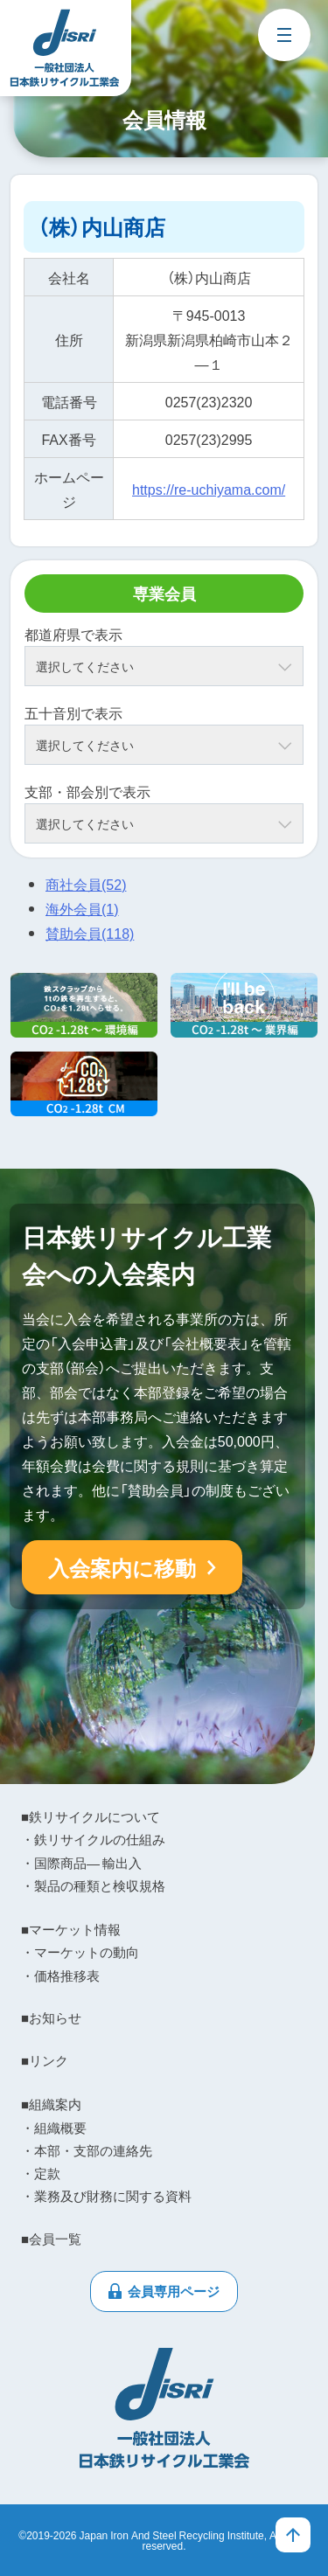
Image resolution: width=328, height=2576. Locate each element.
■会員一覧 (51, 2238)
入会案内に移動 (122, 1567)
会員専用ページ (174, 2291)
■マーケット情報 (71, 1929)
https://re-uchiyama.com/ (208, 488)
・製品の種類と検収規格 (93, 1885)
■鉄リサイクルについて (90, 1816)
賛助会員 (89, 932)
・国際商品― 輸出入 (81, 1862)
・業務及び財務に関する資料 (106, 2195)
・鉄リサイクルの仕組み (93, 1839)
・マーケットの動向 (80, 1952)
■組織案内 (51, 2104)
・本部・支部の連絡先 (86, 2150)
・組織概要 (54, 2127)
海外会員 (82, 908)
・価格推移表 (60, 1975)
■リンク (44, 2060)
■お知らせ (51, 2017)
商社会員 (85, 883)
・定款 (40, 2173)
